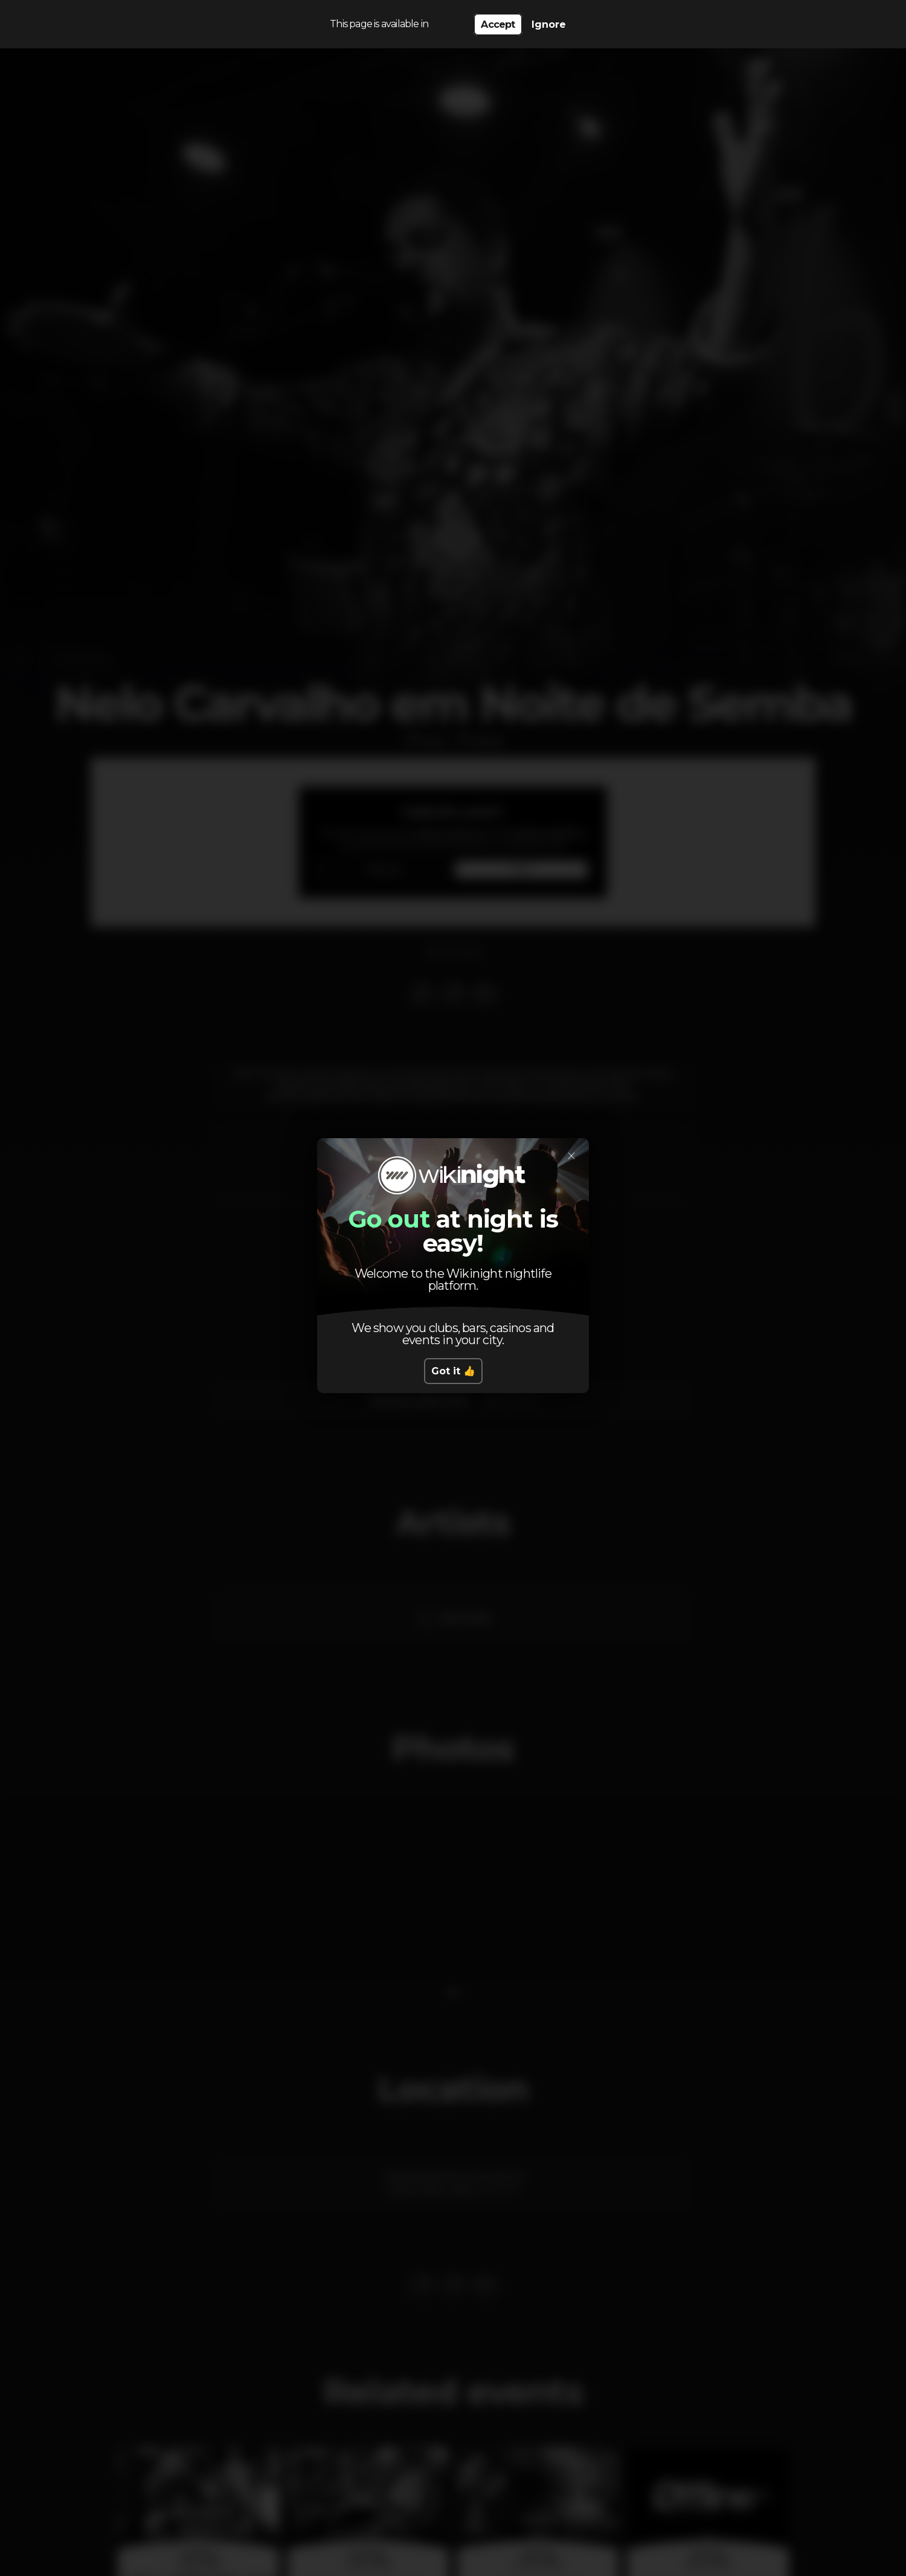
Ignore (549, 24)
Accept (498, 24)
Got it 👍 (453, 1371)
